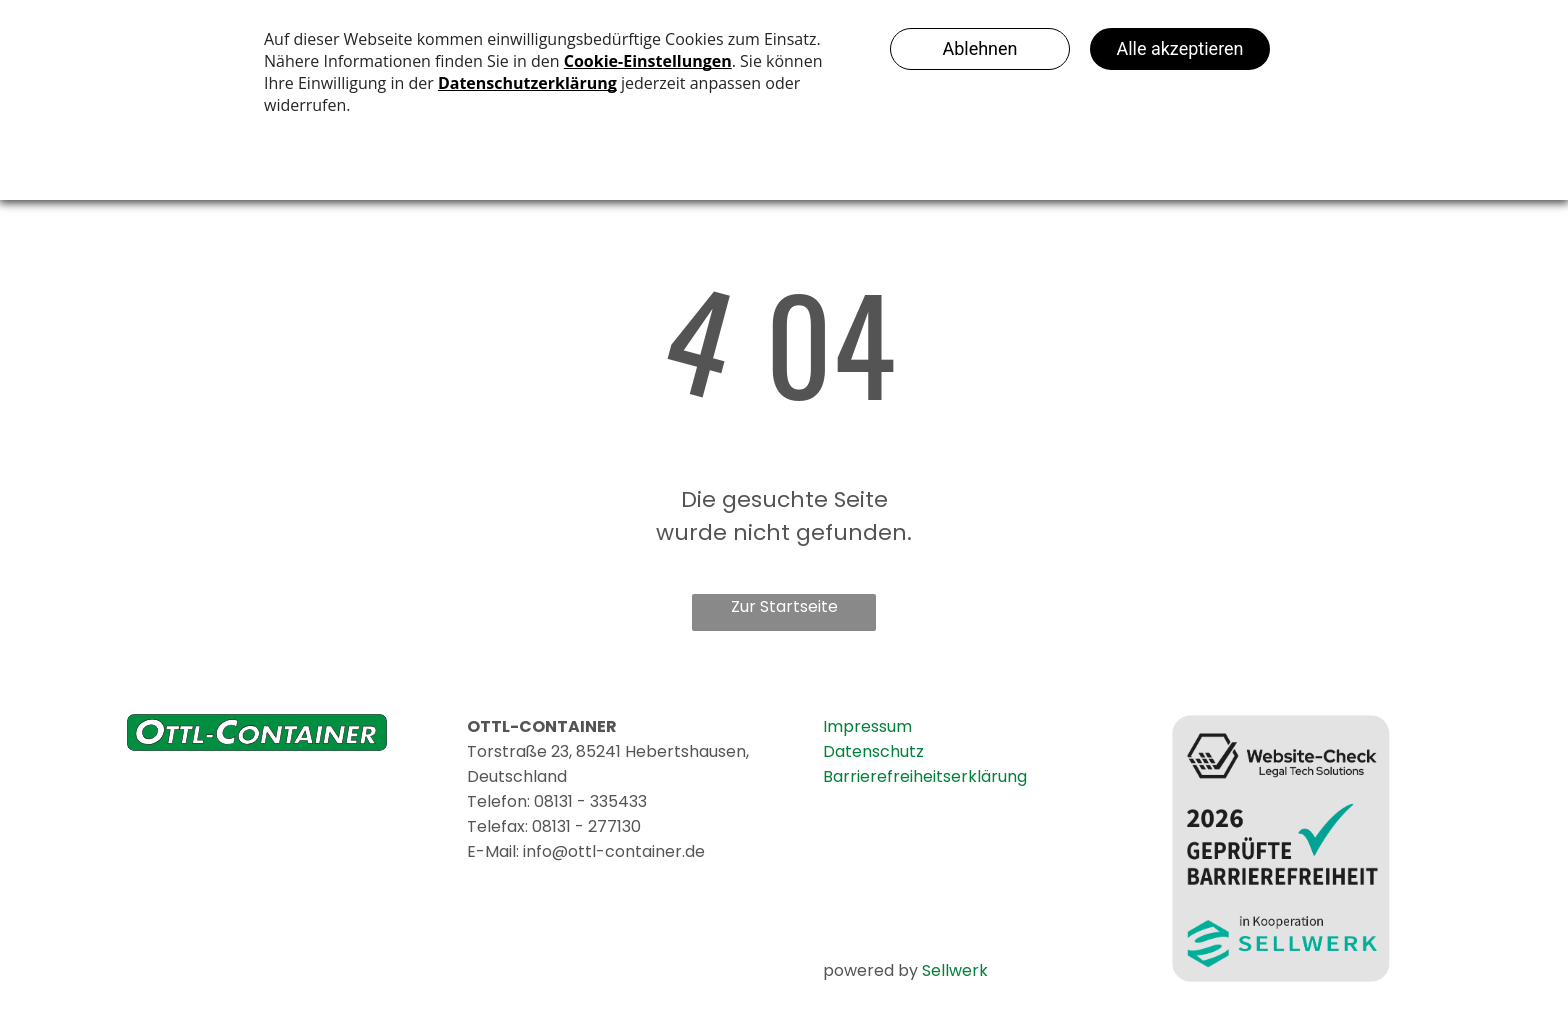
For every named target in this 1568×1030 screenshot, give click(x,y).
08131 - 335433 (590, 801)
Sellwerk (955, 970)
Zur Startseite (784, 606)
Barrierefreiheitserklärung (925, 776)
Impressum (867, 726)
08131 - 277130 (586, 826)
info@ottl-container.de (614, 851)
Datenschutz (873, 751)
